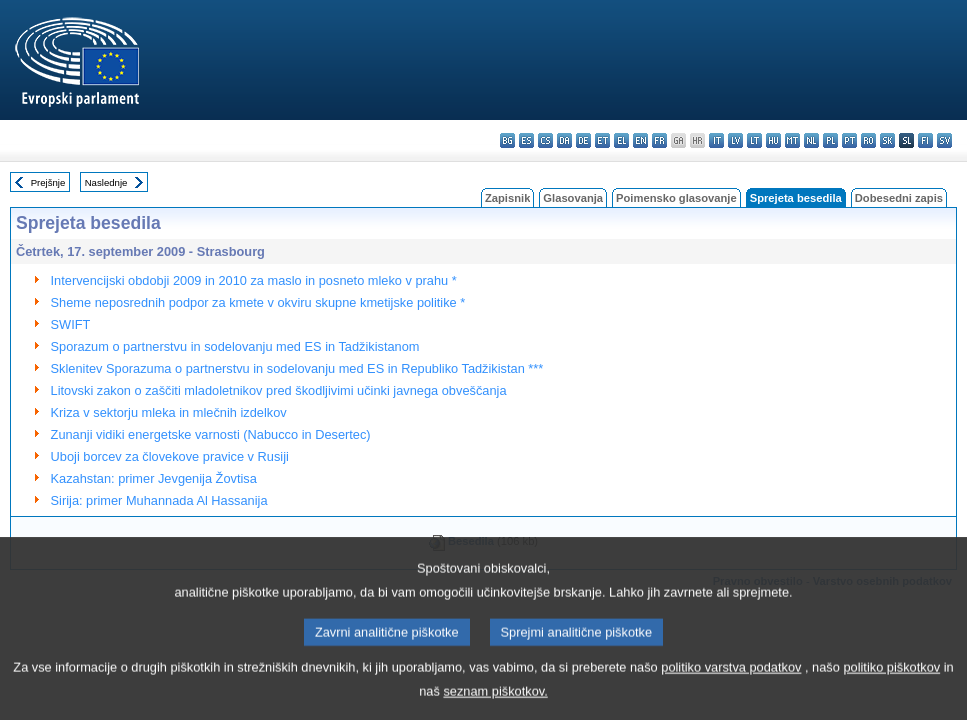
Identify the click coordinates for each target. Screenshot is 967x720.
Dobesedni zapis (899, 198)
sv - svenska (944, 140)
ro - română (868, 140)
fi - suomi (925, 140)
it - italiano (716, 140)
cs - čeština (545, 140)
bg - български (507, 140)
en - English (640, 140)
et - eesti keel (602, 140)
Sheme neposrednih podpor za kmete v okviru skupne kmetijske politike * (258, 302)
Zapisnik (507, 198)
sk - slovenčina (887, 140)
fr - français (659, 140)
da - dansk (564, 140)
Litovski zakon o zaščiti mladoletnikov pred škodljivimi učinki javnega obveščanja (279, 390)
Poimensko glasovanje (676, 198)
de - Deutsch (583, 140)
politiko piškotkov (891, 686)
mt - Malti (792, 140)
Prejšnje (48, 182)
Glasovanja (573, 198)
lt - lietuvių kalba (754, 140)
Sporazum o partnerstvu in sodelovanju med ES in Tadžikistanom (235, 346)
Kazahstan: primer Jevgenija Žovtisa (154, 478)
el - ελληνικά (621, 140)
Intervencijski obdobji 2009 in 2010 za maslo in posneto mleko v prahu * (254, 280)
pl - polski (830, 140)
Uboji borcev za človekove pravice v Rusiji (170, 456)
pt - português (849, 140)
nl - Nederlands (811, 140)
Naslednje (106, 182)
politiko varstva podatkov (731, 686)
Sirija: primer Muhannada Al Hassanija (159, 500)
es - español (526, 140)
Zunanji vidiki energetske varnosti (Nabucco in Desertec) (211, 434)
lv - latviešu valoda (735, 140)
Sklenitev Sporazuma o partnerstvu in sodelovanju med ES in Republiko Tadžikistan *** (297, 368)
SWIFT (71, 324)
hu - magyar (773, 140)
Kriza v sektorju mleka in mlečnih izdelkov (169, 412)
